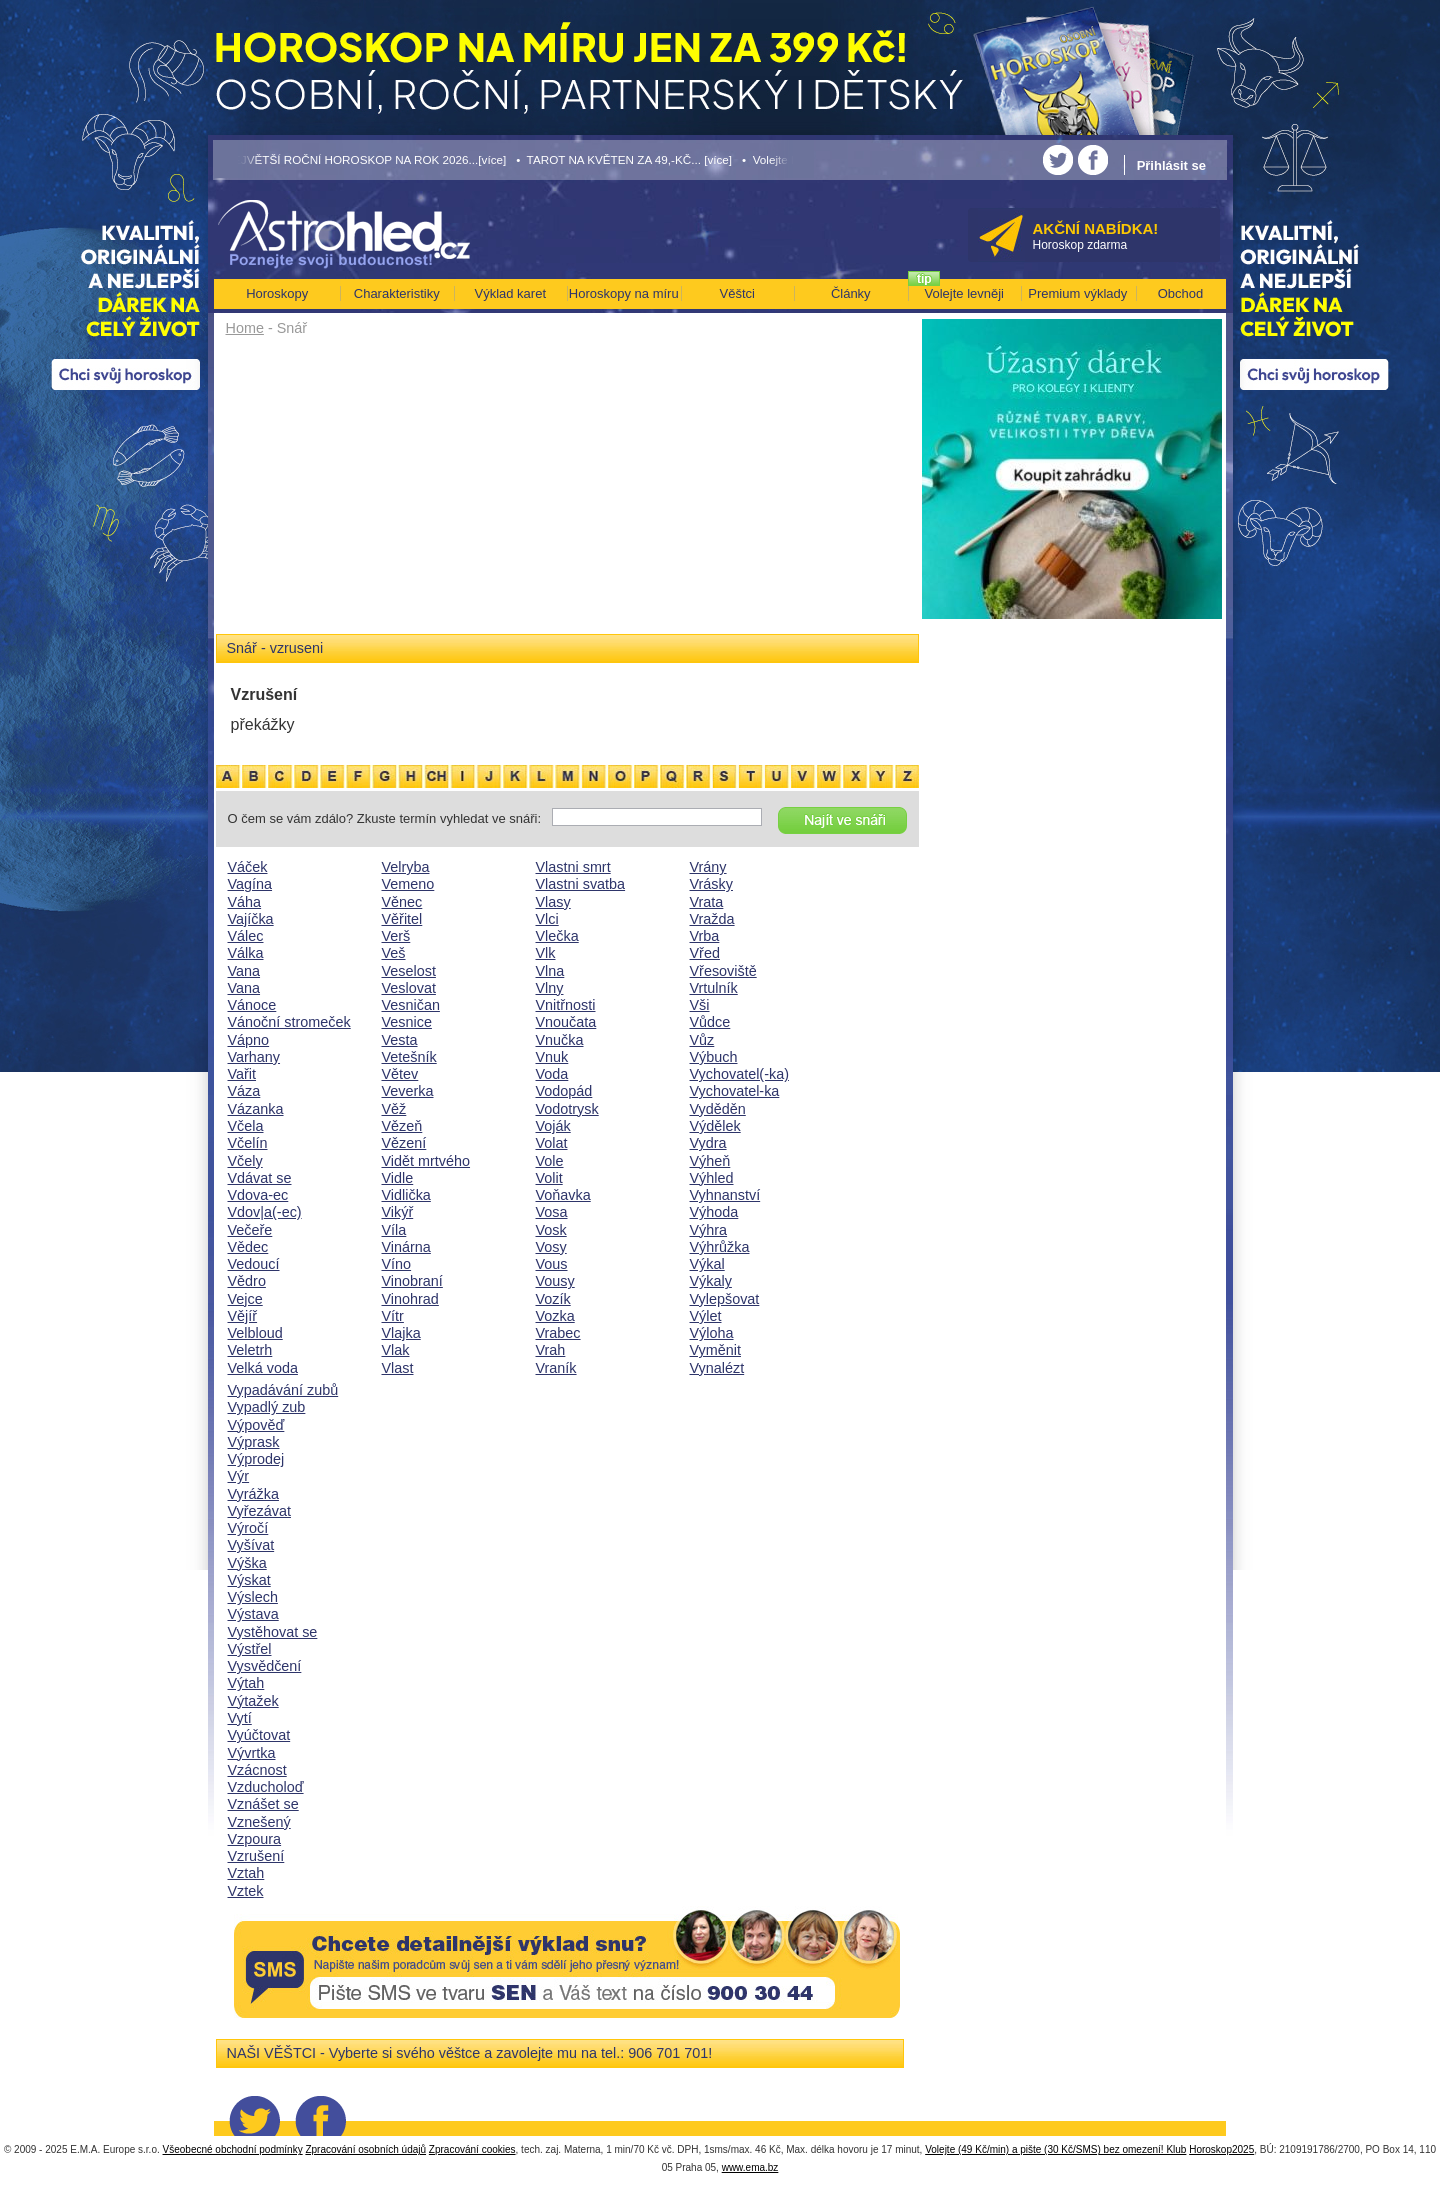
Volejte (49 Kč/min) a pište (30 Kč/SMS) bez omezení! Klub (1055, 2149)
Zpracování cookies (472, 2149)
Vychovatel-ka (735, 1091)
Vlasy (553, 902)
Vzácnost (257, 1770)
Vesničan (411, 1005)
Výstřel (250, 1649)
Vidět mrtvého (426, 1161)
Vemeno (408, 884)
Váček (248, 867)
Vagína (250, 884)
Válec (246, 936)
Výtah (246, 1683)
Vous (552, 1264)
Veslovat (409, 988)
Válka (246, 953)
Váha (245, 902)
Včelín (248, 1143)
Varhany (254, 1057)
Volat (552, 1143)
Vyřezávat (259, 1511)
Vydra (708, 1143)
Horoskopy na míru (624, 293)
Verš (396, 936)
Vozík (553, 1299)
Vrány (708, 867)
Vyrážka (253, 1494)
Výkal (707, 1264)
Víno (397, 1264)
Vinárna (406, 1247)
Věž (394, 1109)
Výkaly (711, 1281)
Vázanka (256, 1109)
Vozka (555, 1316)
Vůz (702, 1040)
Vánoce (252, 1005)
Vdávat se (260, 1178)
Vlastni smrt (573, 867)
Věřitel (402, 919)
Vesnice (407, 1022)
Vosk (551, 1230)
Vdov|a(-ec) (265, 1212)
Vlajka (401, 1333)
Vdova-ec (258, 1195)
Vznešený (259, 1822)
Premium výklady (1077, 293)
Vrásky (711, 884)
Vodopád (564, 1091)
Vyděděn (718, 1109)
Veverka (408, 1091)
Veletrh (250, 1350)
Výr (239, 1476)
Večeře (250, 1230)
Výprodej (256, 1459)
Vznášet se (263, 1804)
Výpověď (256, 1425)
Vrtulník (714, 988)
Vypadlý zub (267, 1407)
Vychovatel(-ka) (739, 1074)
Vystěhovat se (273, 1632)
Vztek (246, 1891)
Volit (549, 1178)
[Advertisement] (567, 492)
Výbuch (714, 1057)
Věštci (737, 293)
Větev (400, 1074)
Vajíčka (251, 919)
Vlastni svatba (581, 884)
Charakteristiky (397, 293)
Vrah (551, 1350)
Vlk (546, 953)
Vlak (396, 1350)
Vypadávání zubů (283, 1390)
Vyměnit (715, 1350)
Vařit (242, 1074)
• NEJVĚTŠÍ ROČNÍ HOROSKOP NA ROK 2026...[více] (360, 159)
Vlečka (557, 936)
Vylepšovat (725, 1299)
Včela (246, 1126)
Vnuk (552, 1057)
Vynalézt (717, 1368)
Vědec (248, 1247)
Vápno (249, 1040)
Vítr (393, 1316)
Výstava (253, 1614)
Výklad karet (510, 293)
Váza (244, 1091)
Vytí (240, 1718)
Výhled (712, 1178)
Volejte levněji (965, 293)
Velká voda (263, 1368)
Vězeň (402, 1126)
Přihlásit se (1171, 165)
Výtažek (253, 1701)
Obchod (1181, 293)
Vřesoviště (723, 971)
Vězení (404, 1143)
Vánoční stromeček (289, 1022)
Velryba (406, 867)
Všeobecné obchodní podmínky (233, 2149)
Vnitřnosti (566, 1005)
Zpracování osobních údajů (365, 2149)
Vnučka (560, 1040)
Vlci (547, 919)
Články (851, 293)
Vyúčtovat (259, 1735)
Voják (553, 1126)
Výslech (253, 1597)
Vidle (398, 1178)
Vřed (705, 953)
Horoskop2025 (1221, 2149)
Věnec (402, 902)
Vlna (550, 971)
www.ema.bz (750, 2167)
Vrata (707, 902)
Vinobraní (412, 1281)
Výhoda (714, 1212)
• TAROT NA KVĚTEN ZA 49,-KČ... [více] (624, 159)
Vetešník (409, 1057)
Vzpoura (255, 1839)
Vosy (551, 1247)
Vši (700, 1005)
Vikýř (398, 1212)
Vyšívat (251, 1545)
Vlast (398, 1368)
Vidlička (406, 1195)
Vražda (712, 919)
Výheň (710, 1161)
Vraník (556, 1368)
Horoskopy (277, 293)
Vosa (552, 1212)
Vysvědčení (265, 1666)
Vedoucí (254, 1264)
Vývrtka (252, 1753)
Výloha (712, 1333)
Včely (245, 1161)
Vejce (245, 1299)
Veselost (409, 971)
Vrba (705, 936)
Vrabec (558, 1333)
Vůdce (710, 1022)
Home (245, 328)
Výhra (709, 1230)
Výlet (706, 1316)
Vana (244, 971)
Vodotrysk (567, 1109)
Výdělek (715, 1126)
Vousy (555, 1281)
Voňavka (563, 1195)
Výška (247, 1563)
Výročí (248, 1528)
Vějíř (243, 1316)
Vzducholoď (266, 1787)
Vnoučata (566, 1022)
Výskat (249, 1580)
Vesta (400, 1040)
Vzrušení (256, 1856)
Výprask (254, 1442)
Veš (394, 953)
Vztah (246, 1873)
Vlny (550, 988)
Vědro (247, 1281)
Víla (394, 1230)
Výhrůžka (720, 1247)
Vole (550, 1161)
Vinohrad (410, 1299)
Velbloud (255, 1333)
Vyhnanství (725, 1195)
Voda (552, 1074)
